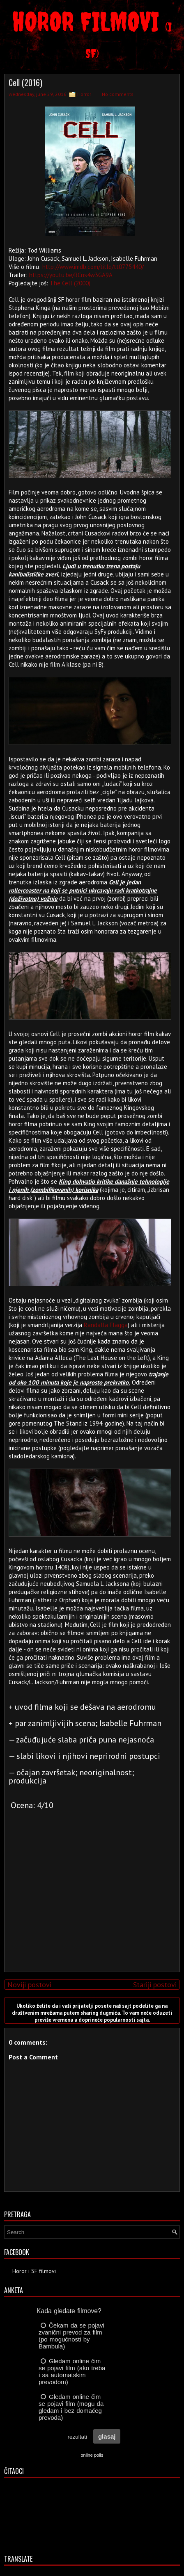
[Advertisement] (90, 1908)
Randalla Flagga (106, 1325)
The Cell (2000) (70, 283)
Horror (84, 94)
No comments (117, 94)
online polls (91, 2455)
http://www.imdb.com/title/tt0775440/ (93, 267)
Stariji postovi (155, 1984)
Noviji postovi (29, 1984)
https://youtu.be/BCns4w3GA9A (71, 275)
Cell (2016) (25, 82)
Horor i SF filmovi (34, 2271)
